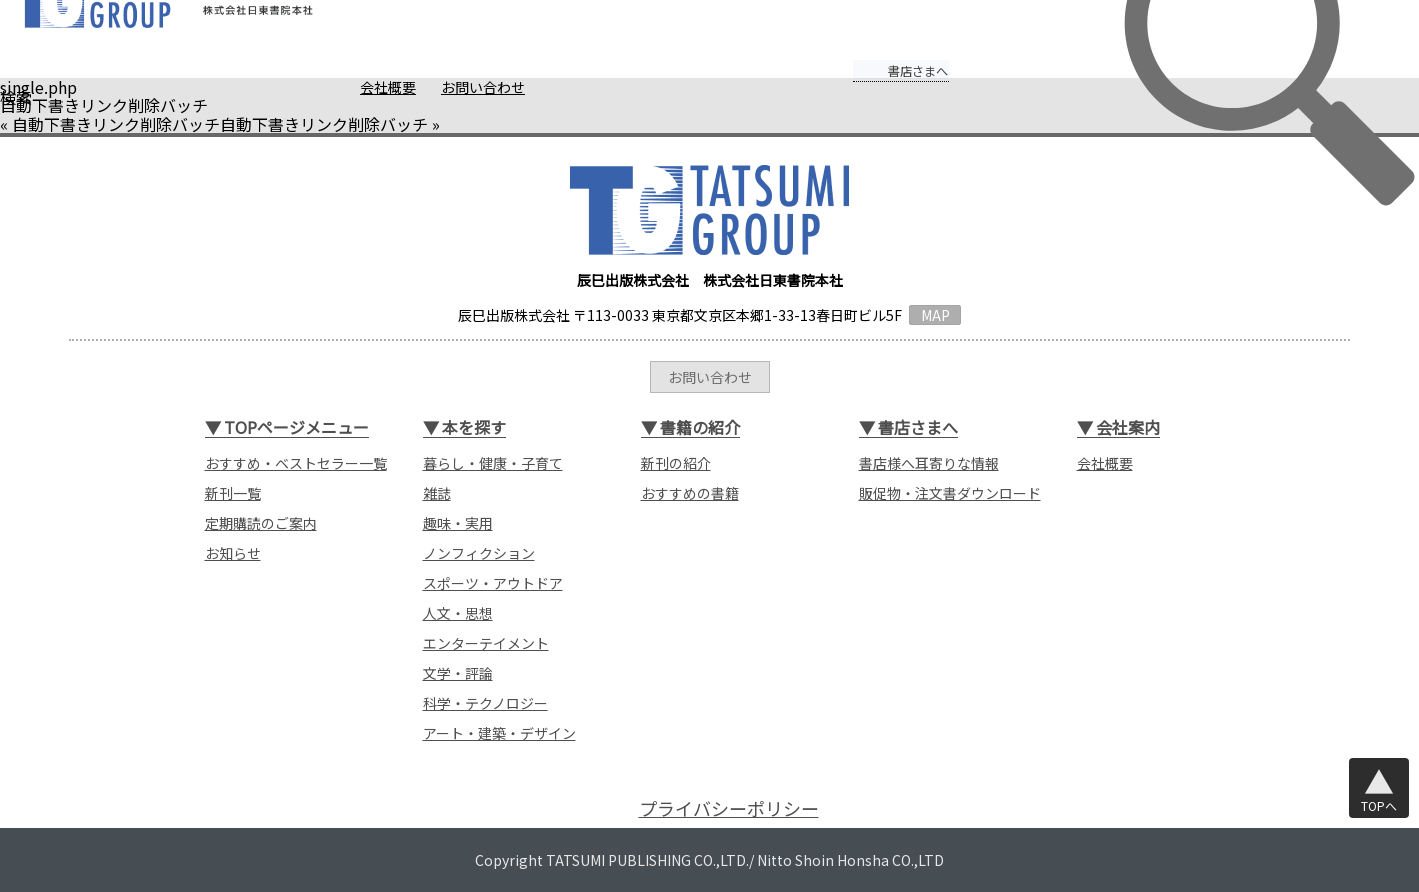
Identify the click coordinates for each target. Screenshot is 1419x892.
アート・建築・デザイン (499, 733)
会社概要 (350, 87)
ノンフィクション (479, 553)
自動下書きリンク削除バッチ (116, 124)
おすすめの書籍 (690, 493)
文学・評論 (458, 673)
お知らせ (233, 553)
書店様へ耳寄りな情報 (929, 463)
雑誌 (437, 493)
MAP (935, 315)
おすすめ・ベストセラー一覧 (296, 463)
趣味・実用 (458, 523)
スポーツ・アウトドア (493, 583)
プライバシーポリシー (729, 808)
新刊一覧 (233, 493)
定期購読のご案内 (261, 523)
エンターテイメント (486, 643)
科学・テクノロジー (485, 703)
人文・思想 (458, 613)
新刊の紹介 (676, 463)
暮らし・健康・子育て (493, 463)
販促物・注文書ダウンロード (950, 493)
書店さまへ (880, 57)
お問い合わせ (445, 87)
